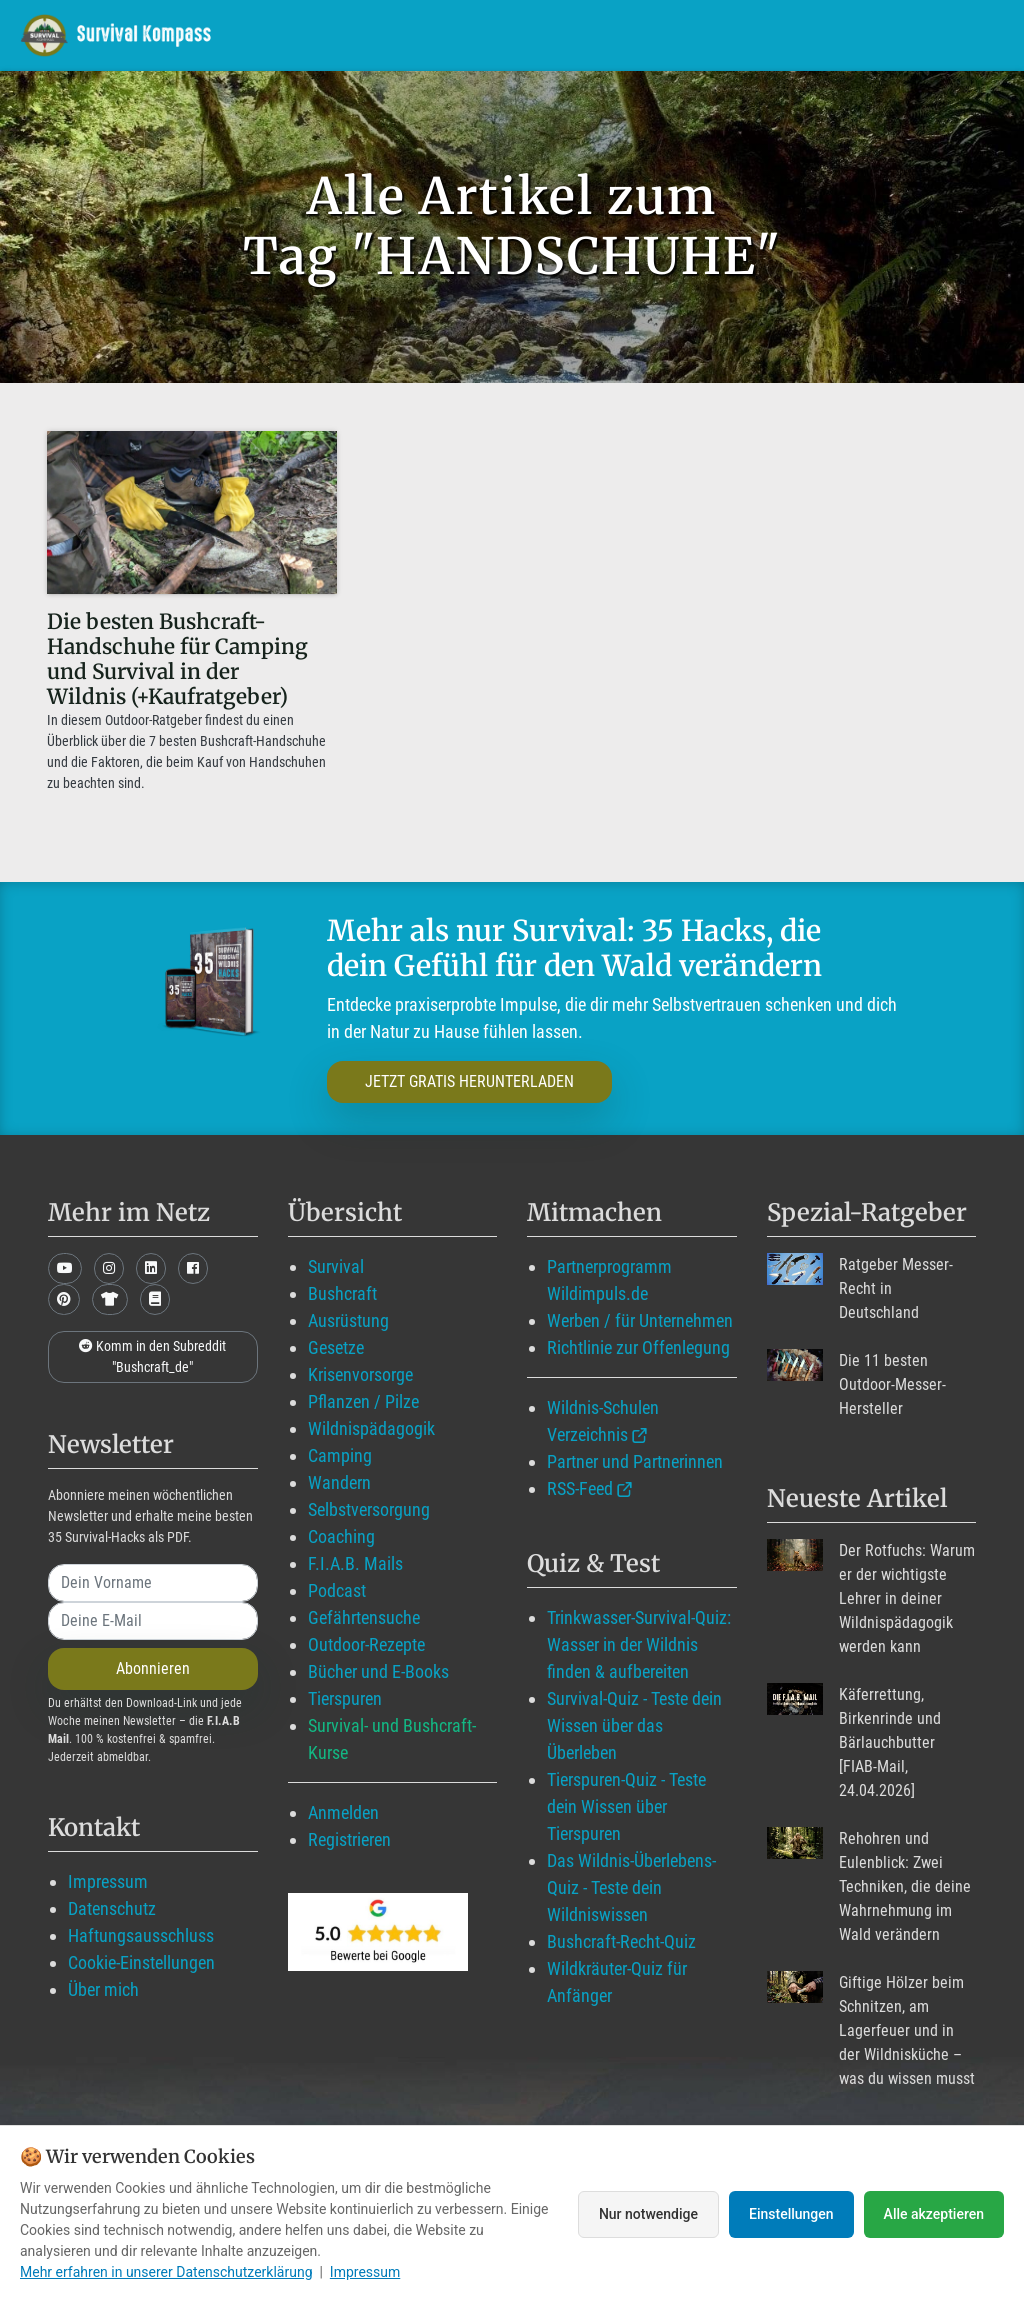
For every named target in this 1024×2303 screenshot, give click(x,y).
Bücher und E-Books (378, 1671)
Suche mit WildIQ (913, 34)
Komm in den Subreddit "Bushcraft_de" (152, 1356)
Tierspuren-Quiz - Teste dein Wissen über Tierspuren (626, 1806)
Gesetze (336, 1347)
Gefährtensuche (364, 1617)
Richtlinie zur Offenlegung (638, 1347)
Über (780, 34)
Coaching (341, 1536)
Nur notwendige (648, 2214)
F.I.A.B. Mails (355, 1563)
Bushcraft (342, 1293)
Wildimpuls (308, 34)
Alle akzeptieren (934, 2214)
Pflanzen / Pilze (363, 1401)
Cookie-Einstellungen (141, 1962)
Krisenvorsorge (360, 1374)
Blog (585, 34)
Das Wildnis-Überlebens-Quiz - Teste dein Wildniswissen (631, 1887)
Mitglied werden (455, 34)
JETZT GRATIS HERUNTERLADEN (469, 1081)
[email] (153, 1621)
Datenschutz (112, 1908)
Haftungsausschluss (141, 1935)
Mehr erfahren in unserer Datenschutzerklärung (166, 2272)
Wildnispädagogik (371, 1428)
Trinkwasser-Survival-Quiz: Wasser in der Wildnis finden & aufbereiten (639, 1644)
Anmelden (343, 1812)
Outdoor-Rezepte (366, 1644)
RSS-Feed (580, 1488)
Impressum (108, 1881)
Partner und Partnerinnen (635, 1461)
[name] (153, 1583)
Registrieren (349, 1839)
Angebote (686, 34)
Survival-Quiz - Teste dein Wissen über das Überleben (634, 1725)
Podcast (337, 1590)
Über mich (103, 1989)
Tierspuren (345, 1698)
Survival (336, 1266)
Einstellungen (791, 2214)
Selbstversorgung (369, 1509)
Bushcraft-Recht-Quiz (621, 1941)
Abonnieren (153, 1668)
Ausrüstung (348, 1320)
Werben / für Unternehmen (640, 1320)
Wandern (339, 1482)
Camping (340, 1455)
